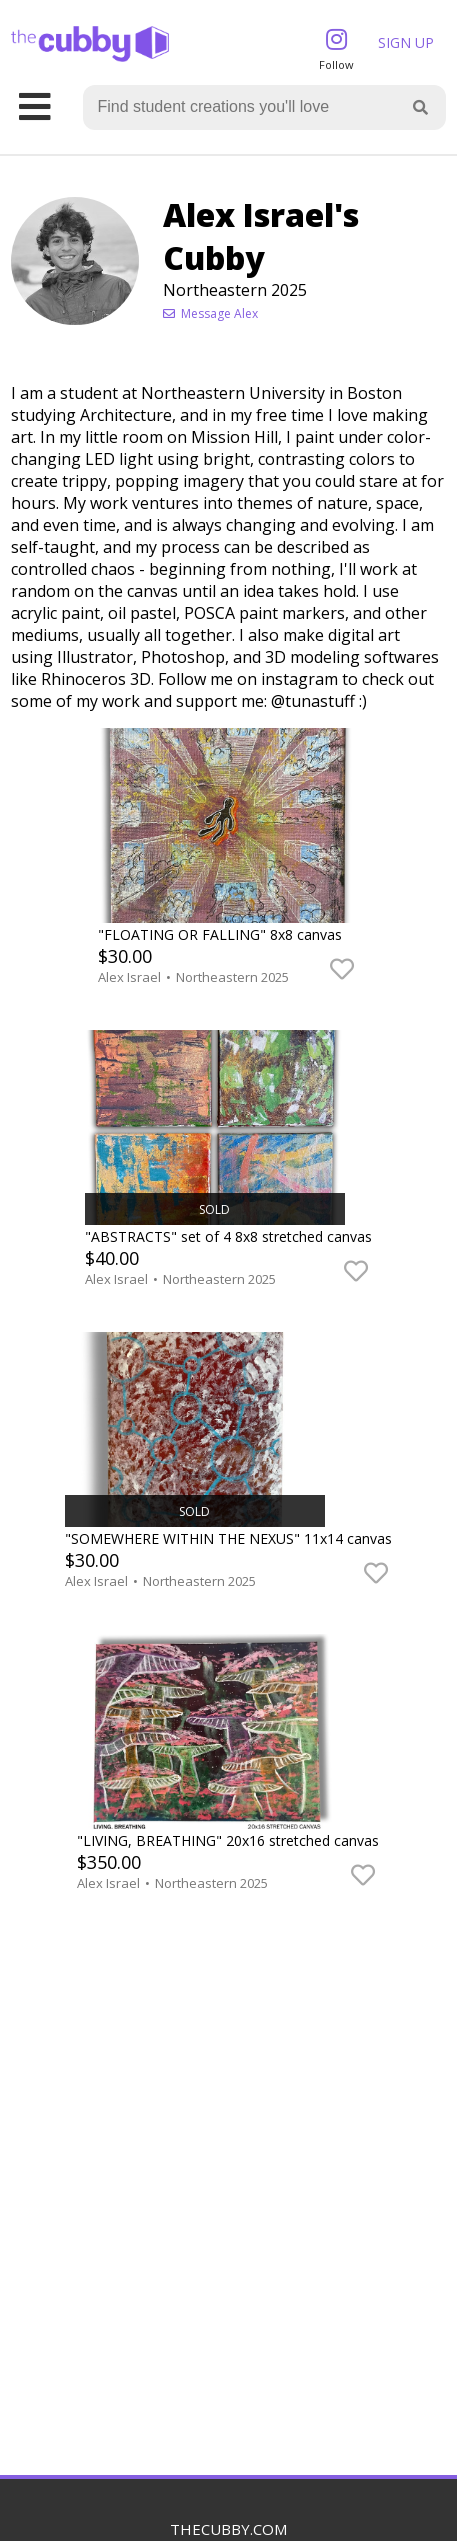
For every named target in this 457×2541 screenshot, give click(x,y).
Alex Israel (131, 977)
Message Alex (210, 313)
